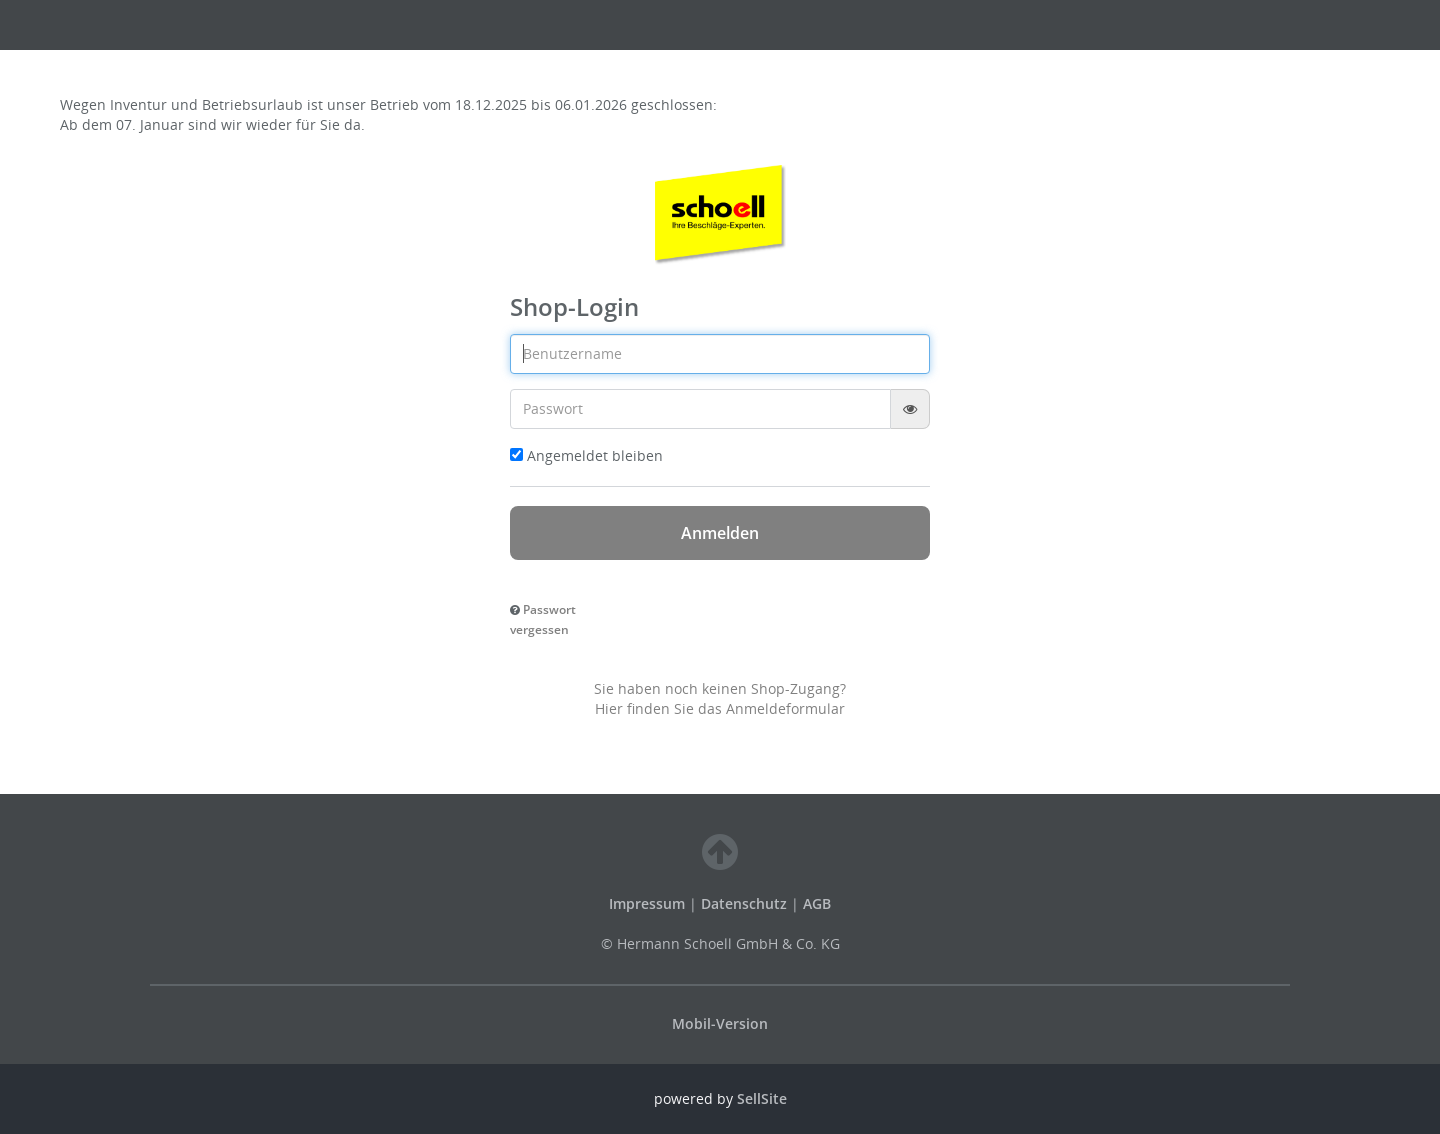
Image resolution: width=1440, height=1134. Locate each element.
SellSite (762, 1098)
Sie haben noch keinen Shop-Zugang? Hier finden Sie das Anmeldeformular (720, 698)
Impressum (649, 903)
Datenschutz (744, 903)
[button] (543, 618)
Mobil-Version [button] (720, 1023)
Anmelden (720, 533)
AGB (817, 903)
